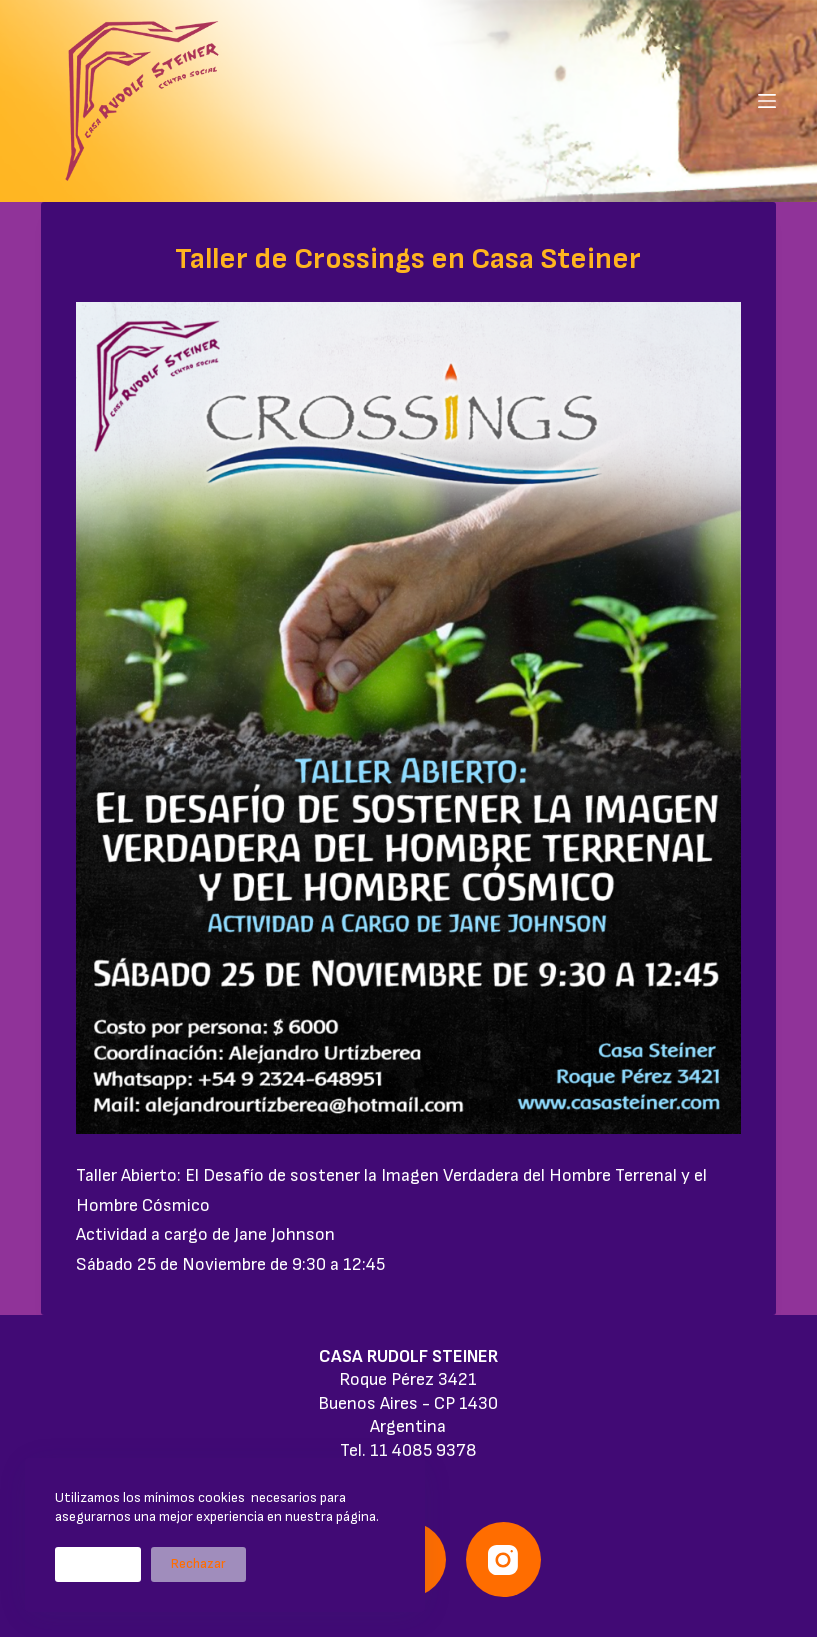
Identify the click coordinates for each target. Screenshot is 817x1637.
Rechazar (198, 1564)
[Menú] (767, 101)
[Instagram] (503, 1559)
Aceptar (98, 1564)
